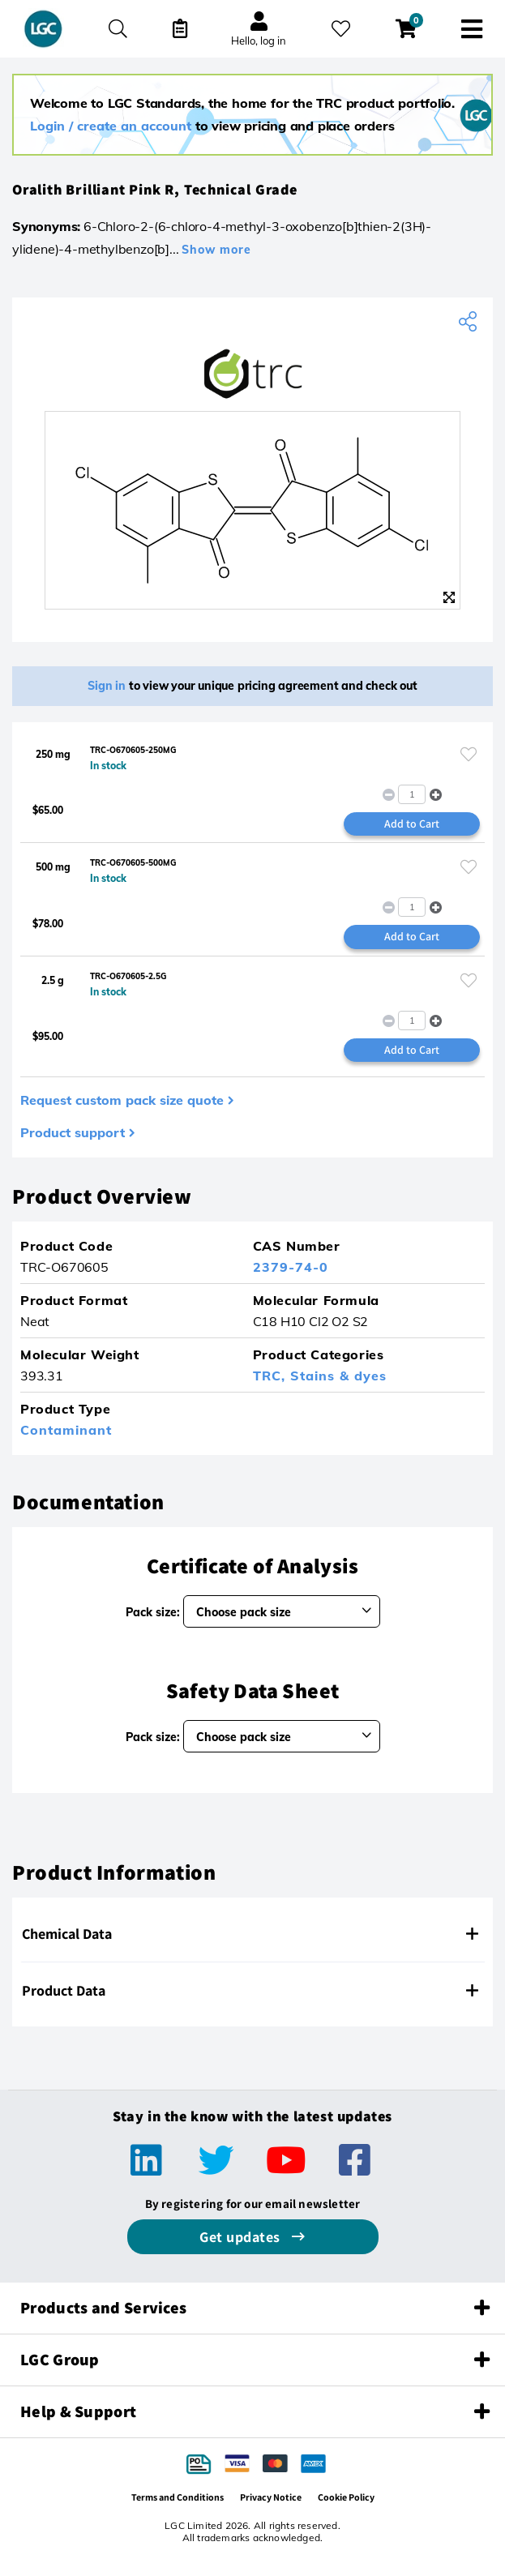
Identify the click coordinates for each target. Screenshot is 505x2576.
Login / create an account (110, 126)
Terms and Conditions (177, 2497)
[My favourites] (341, 29)
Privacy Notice (271, 2497)
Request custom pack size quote (122, 1100)
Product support (72, 1132)
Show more (216, 249)
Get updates (241, 2236)
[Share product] (470, 322)
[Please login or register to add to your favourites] (468, 754)
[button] (436, 794)
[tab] (252, 1934)
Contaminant (66, 1430)
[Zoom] (449, 597)
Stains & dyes (338, 1375)
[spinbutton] (412, 794)
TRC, (271, 1375)
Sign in (107, 685)
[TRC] (252, 374)
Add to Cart (411, 823)
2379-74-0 (290, 1267)
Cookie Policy (346, 2497)
